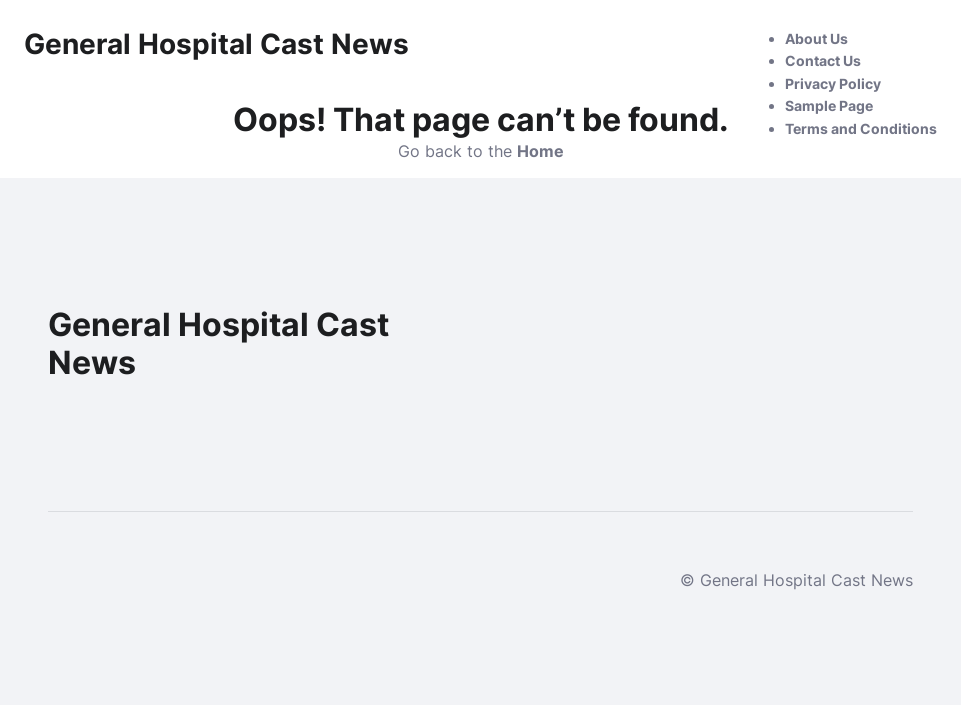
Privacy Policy (833, 83)
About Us (816, 38)
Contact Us (823, 60)
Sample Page (829, 105)
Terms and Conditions (861, 128)
